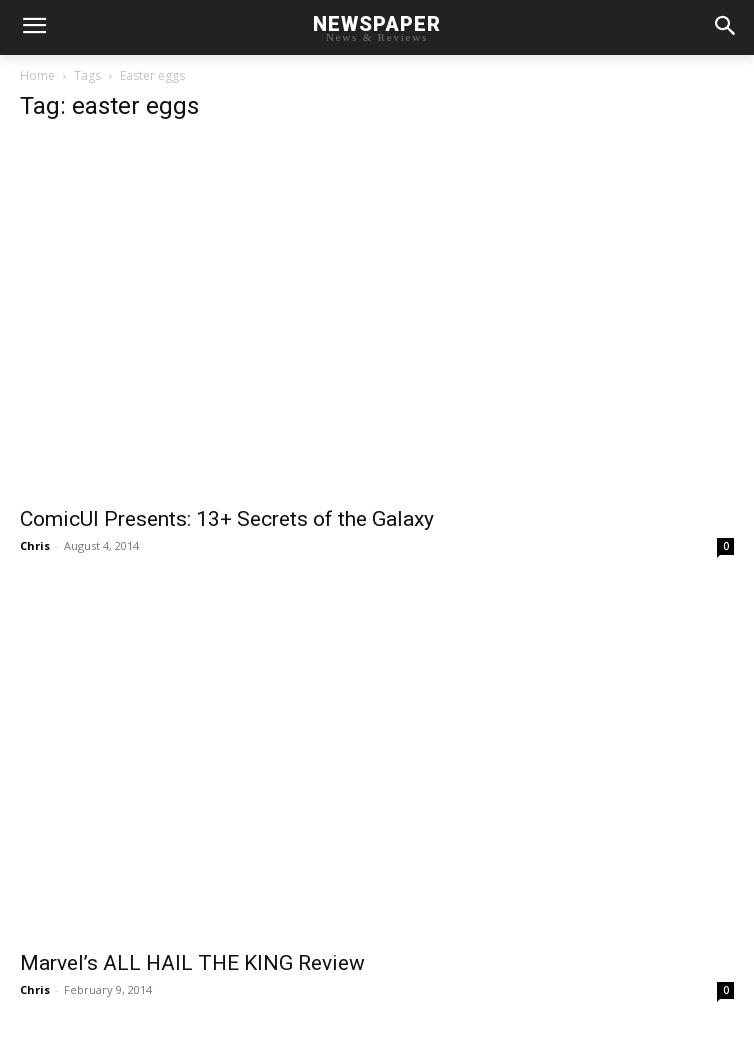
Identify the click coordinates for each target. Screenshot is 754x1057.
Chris (35, 545)
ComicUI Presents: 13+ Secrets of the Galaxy (227, 519)
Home (37, 75)
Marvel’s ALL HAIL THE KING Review (192, 963)
